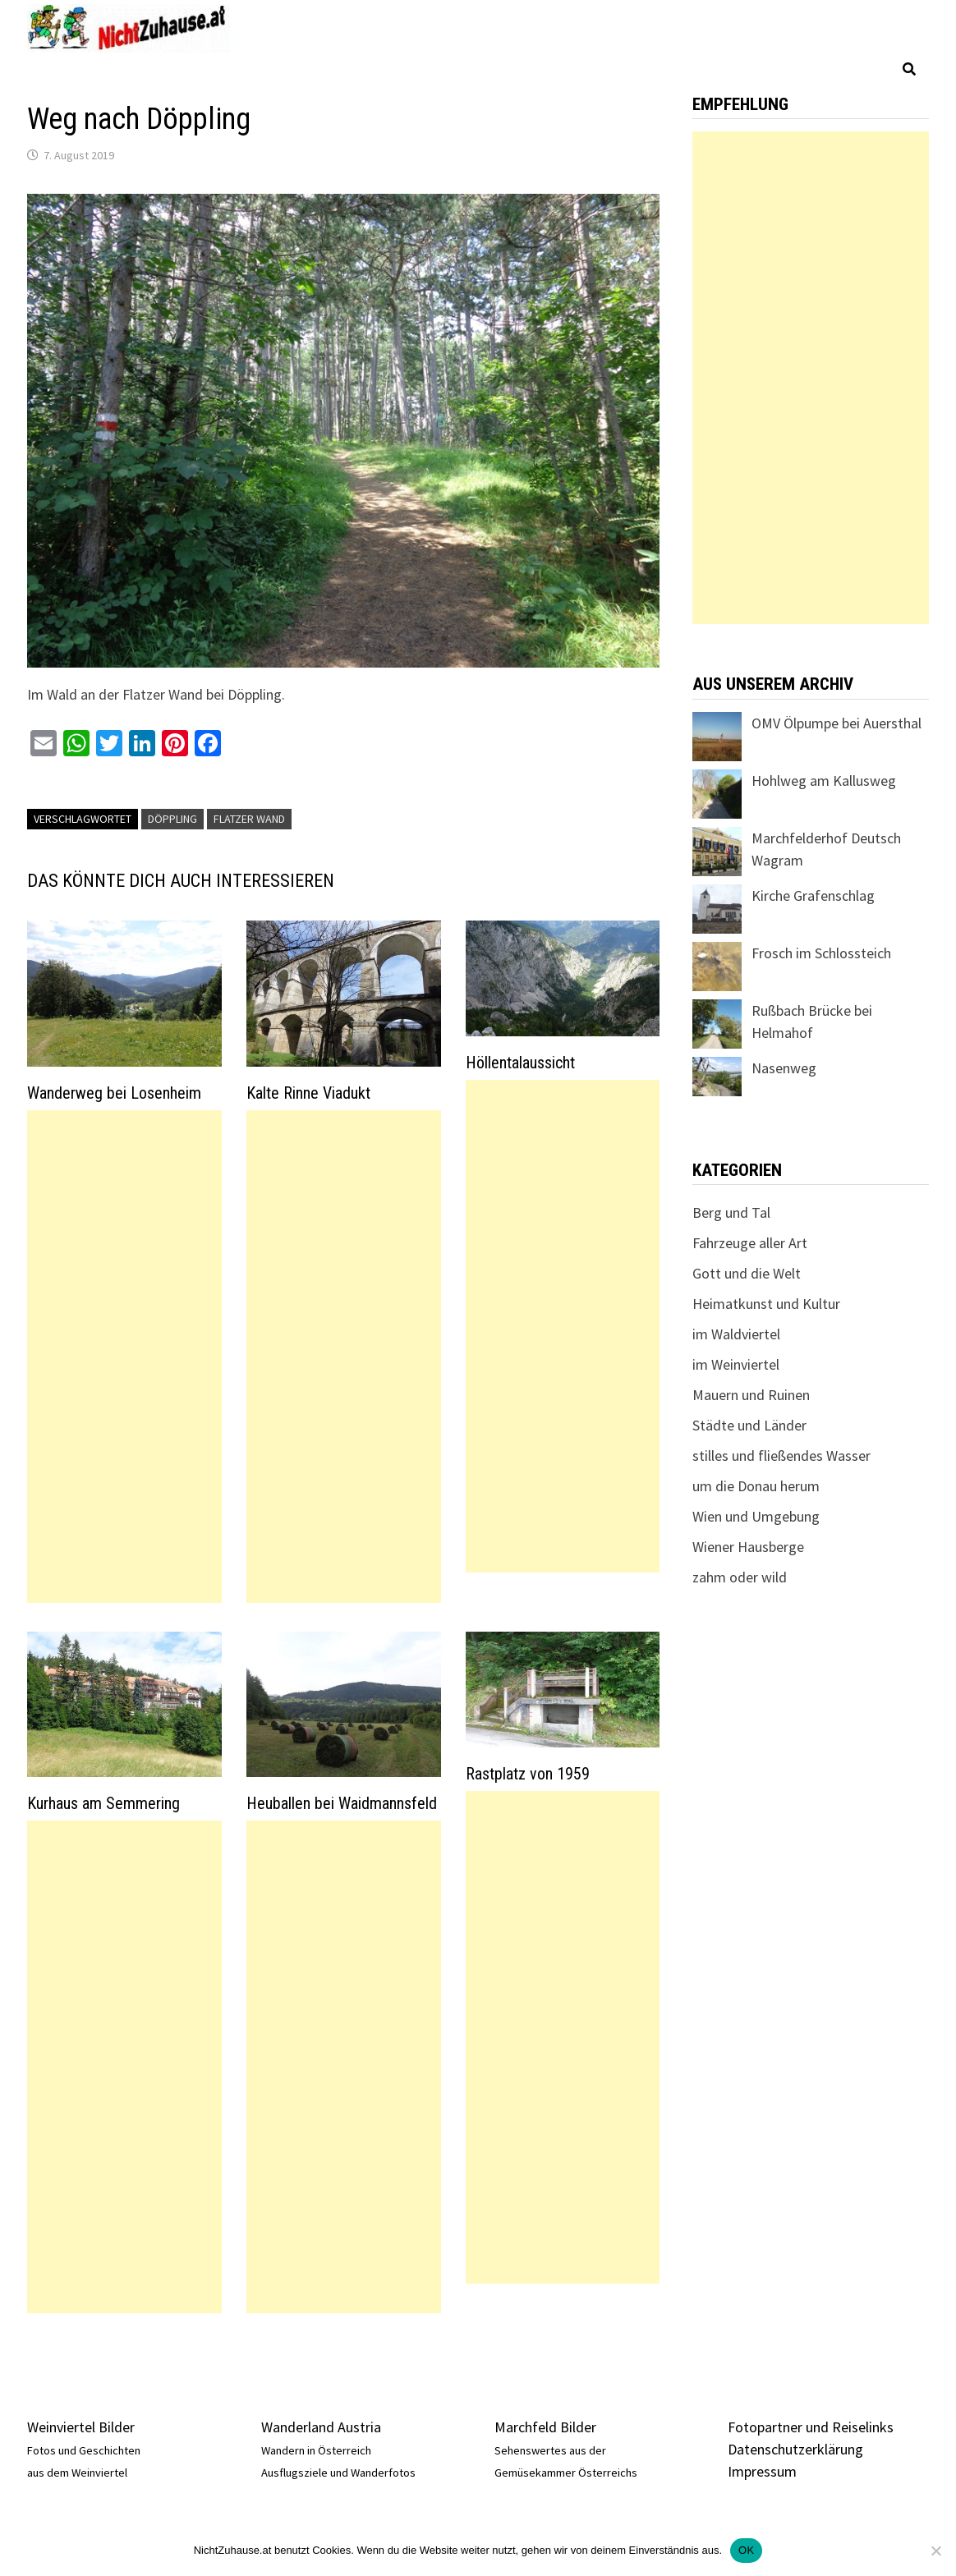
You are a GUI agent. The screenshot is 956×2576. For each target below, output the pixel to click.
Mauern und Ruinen (751, 1394)
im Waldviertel (736, 1334)
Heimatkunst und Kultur (766, 1303)
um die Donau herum (756, 1485)
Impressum (762, 2471)
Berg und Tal (731, 1212)
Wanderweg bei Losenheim (114, 1093)
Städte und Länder (749, 1425)
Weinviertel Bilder (81, 2427)
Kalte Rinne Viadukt (308, 1093)
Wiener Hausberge (748, 1546)
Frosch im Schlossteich (821, 953)
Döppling (172, 818)
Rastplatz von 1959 (528, 1774)
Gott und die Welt (746, 1273)
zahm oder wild (739, 1577)
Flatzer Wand (249, 818)
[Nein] (935, 2550)
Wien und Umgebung (756, 1516)
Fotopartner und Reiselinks (811, 2427)
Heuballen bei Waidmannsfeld (341, 1803)
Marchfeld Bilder (545, 2427)
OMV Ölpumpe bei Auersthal (836, 723)
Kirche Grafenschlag (813, 895)
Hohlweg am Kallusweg (823, 780)
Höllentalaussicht (520, 1062)
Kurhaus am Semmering (103, 1803)
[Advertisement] (124, 1356)
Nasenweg (783, 1067)
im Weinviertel (735, 1364)
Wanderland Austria (321, 2427)
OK (746, 2550)
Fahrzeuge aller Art (749, 1242)
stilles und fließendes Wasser (781, 1455)
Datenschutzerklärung (795, 2449)
